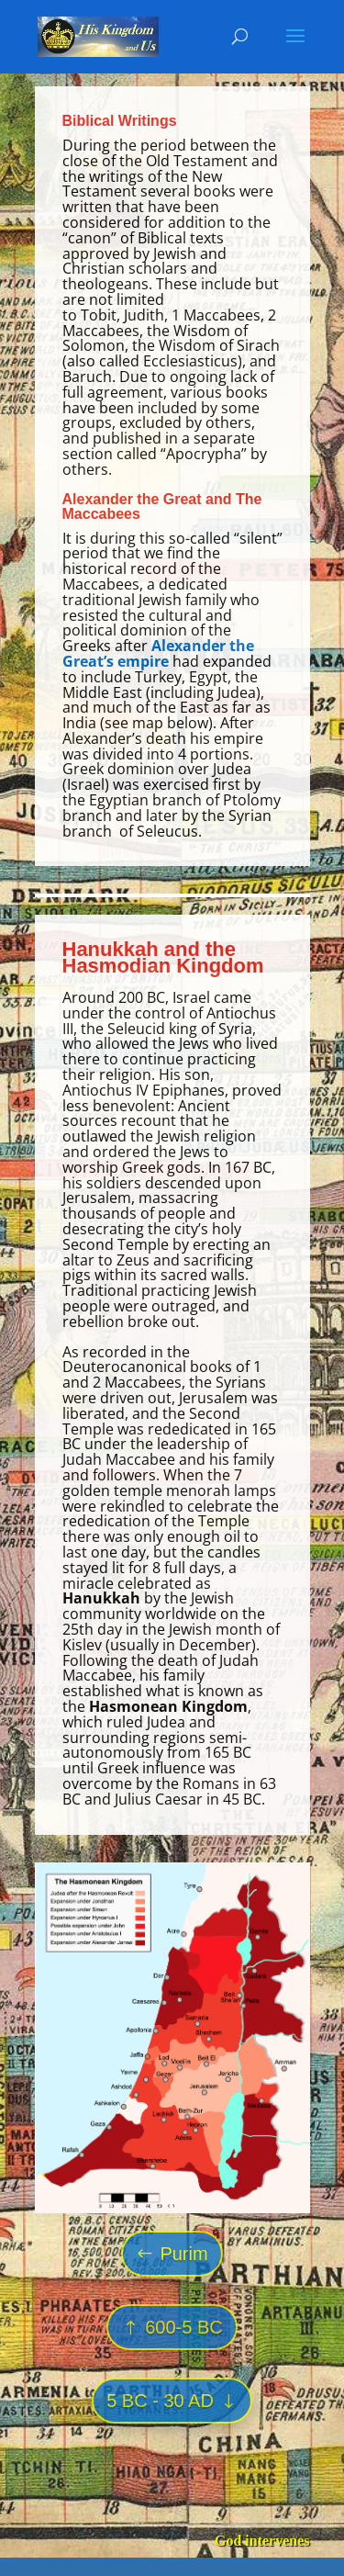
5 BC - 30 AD (160, 2400)
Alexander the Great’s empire (158, 653)
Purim (183, 2254)
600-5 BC (184, 2327)
